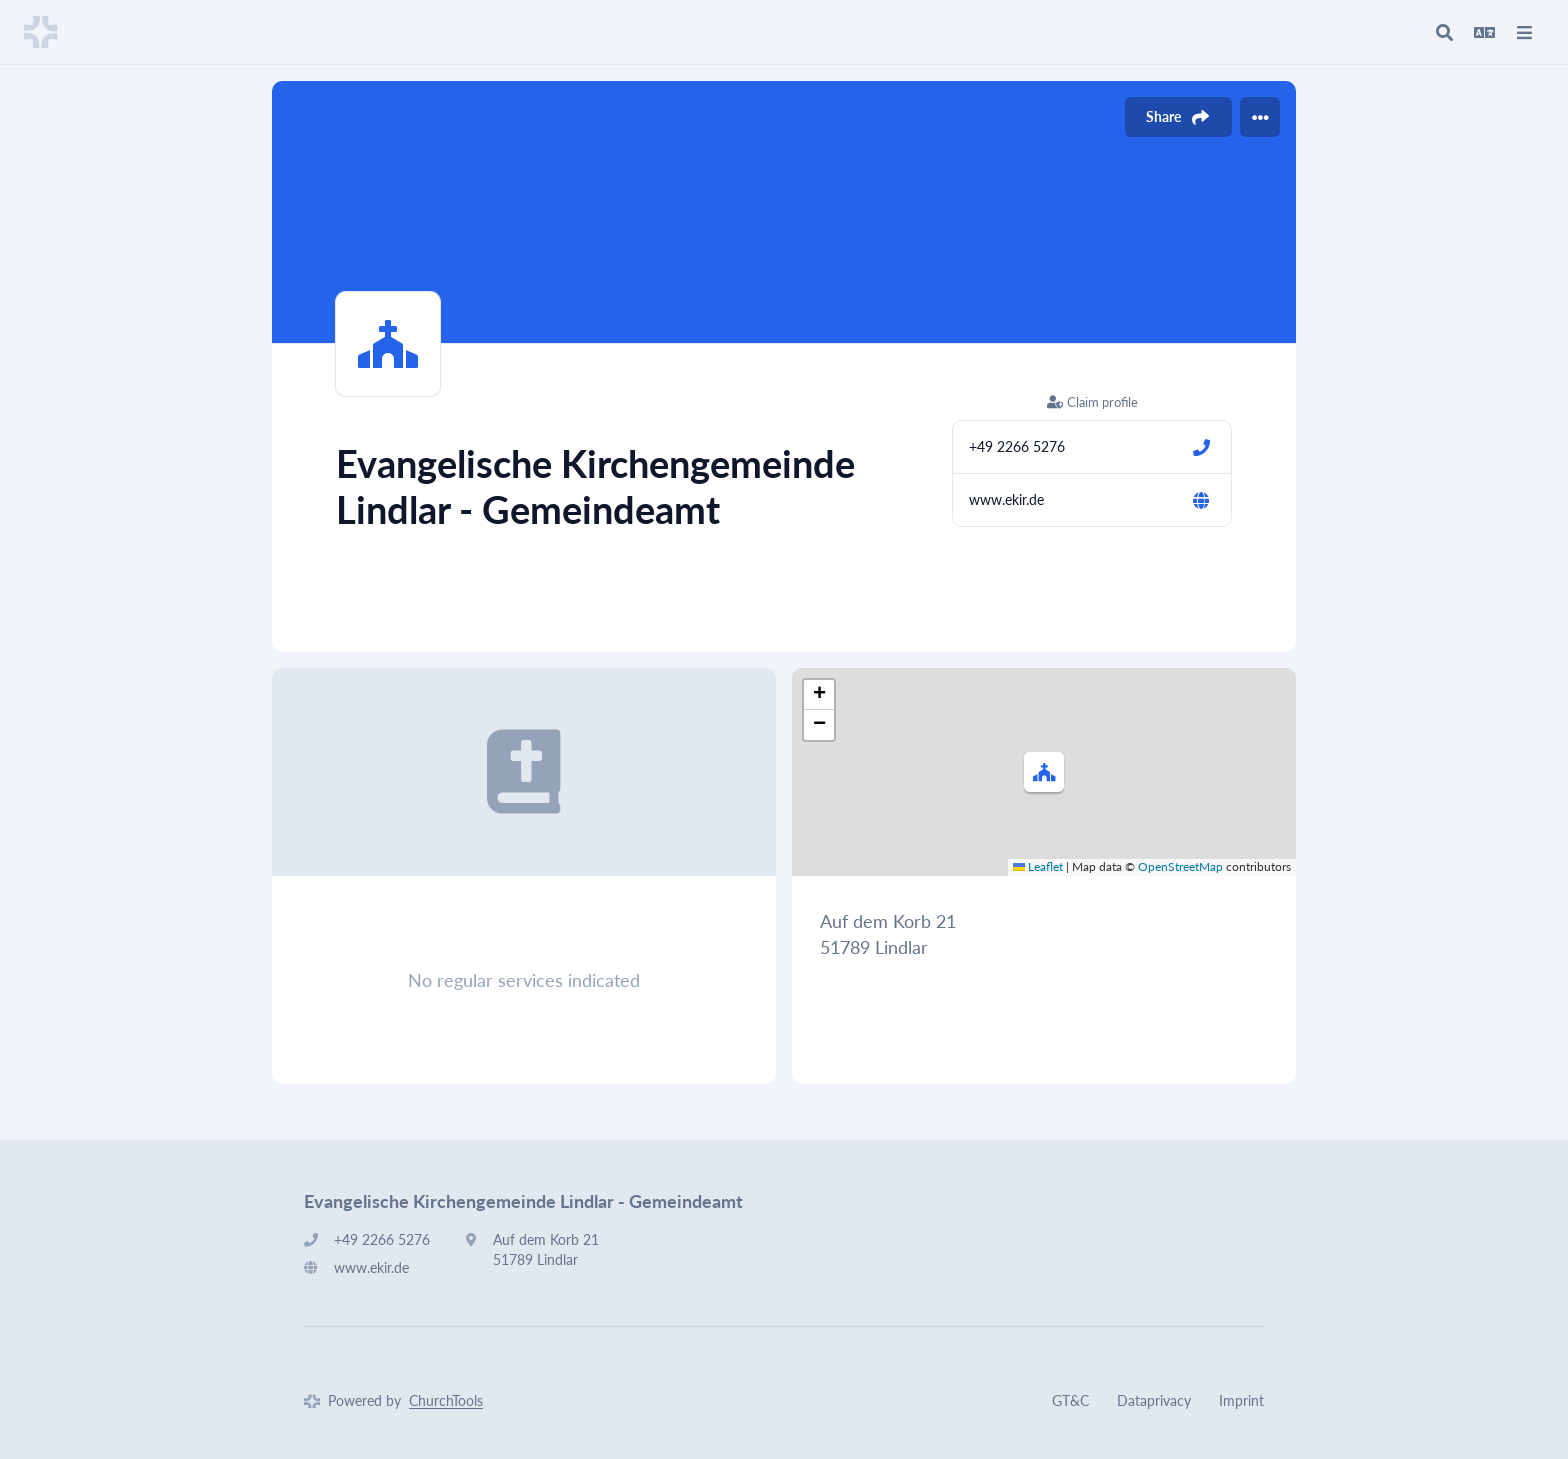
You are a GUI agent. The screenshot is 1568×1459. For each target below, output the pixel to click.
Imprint (1241, 1400)
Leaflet (1038, 866)
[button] (1044, 772)
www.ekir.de (1006, 499)
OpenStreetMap (1180, 866)
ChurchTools (446, 1400)
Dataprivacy (1154, 1400)
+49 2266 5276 (1017, 446)
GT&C (1070, 1400)
